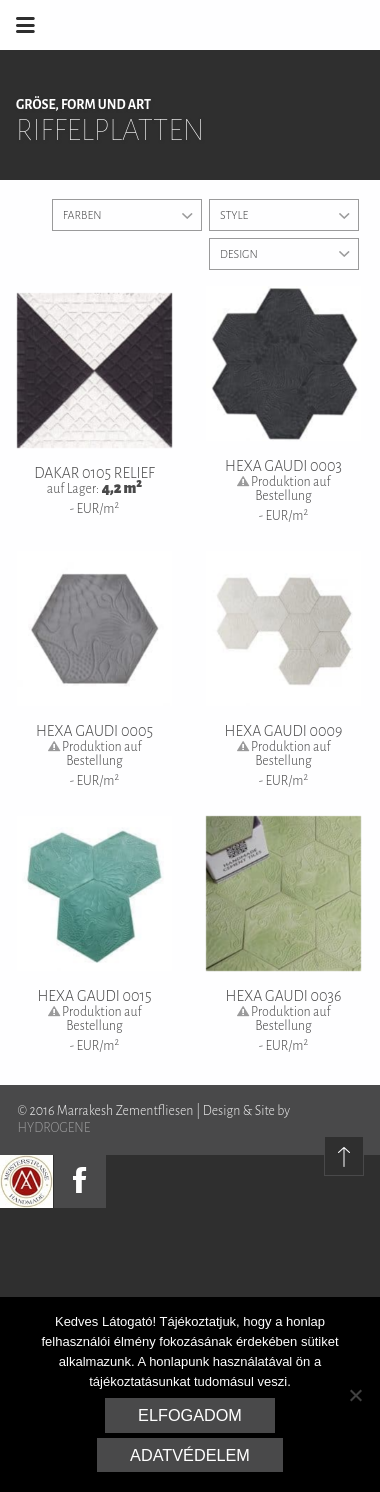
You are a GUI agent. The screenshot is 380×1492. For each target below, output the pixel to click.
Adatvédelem (190, 1455)
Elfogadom (190, 1415)
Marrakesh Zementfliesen (228, 25)
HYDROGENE (54, 1128)
